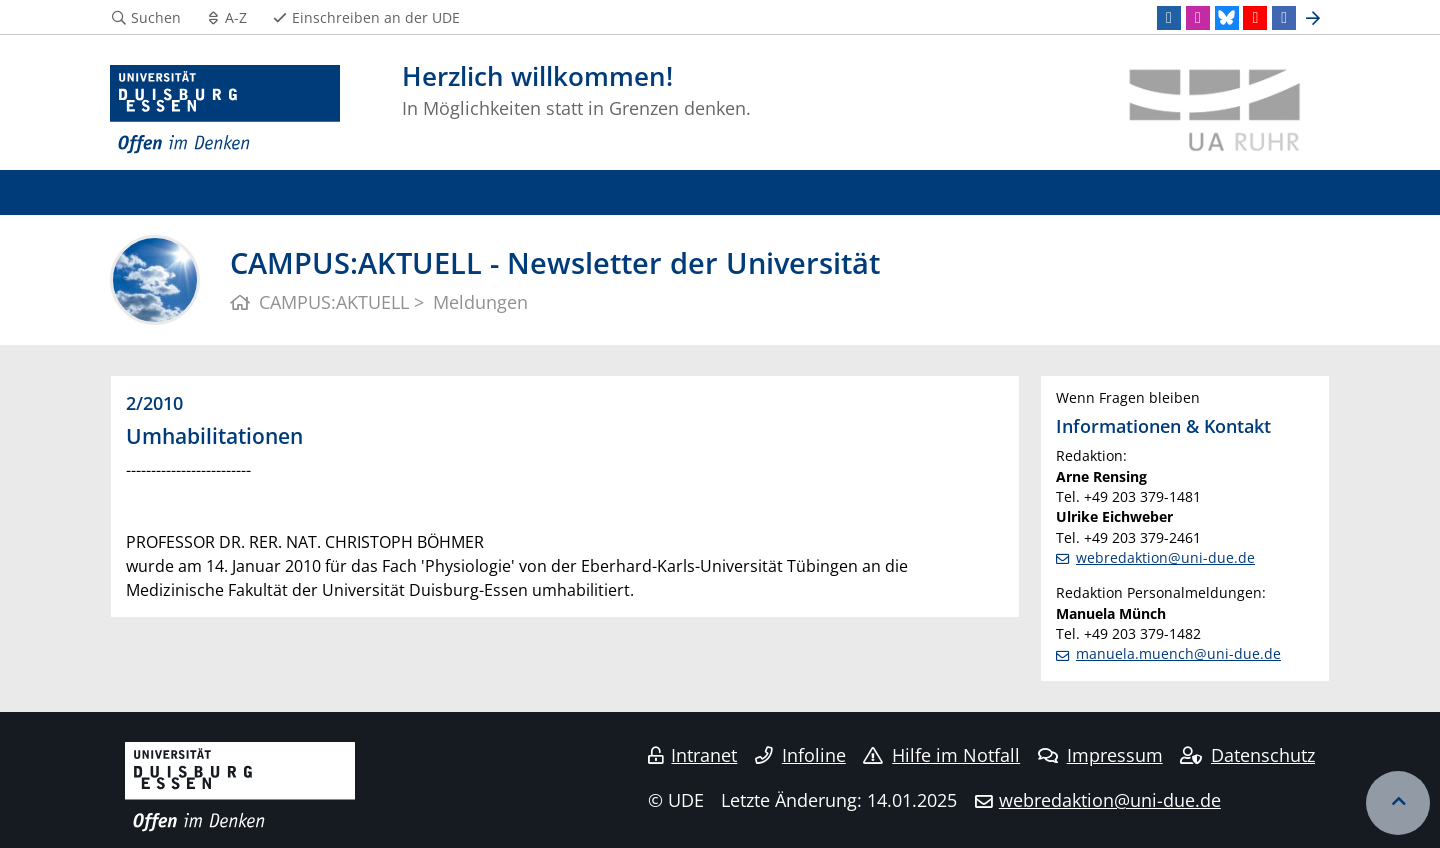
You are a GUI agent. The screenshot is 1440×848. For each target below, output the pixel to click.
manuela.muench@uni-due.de (1178, 653)
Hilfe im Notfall (941, 755)
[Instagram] (1198, 18)
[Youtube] (1255, 18)
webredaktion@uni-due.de (1165, 557)
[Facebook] (1284, 18)
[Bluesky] (1227, 18)
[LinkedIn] (1169, 18)
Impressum (1100, 755)
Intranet (693, 755)
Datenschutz (1247, 755)
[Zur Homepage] (225, 110)
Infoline (800, 755)
